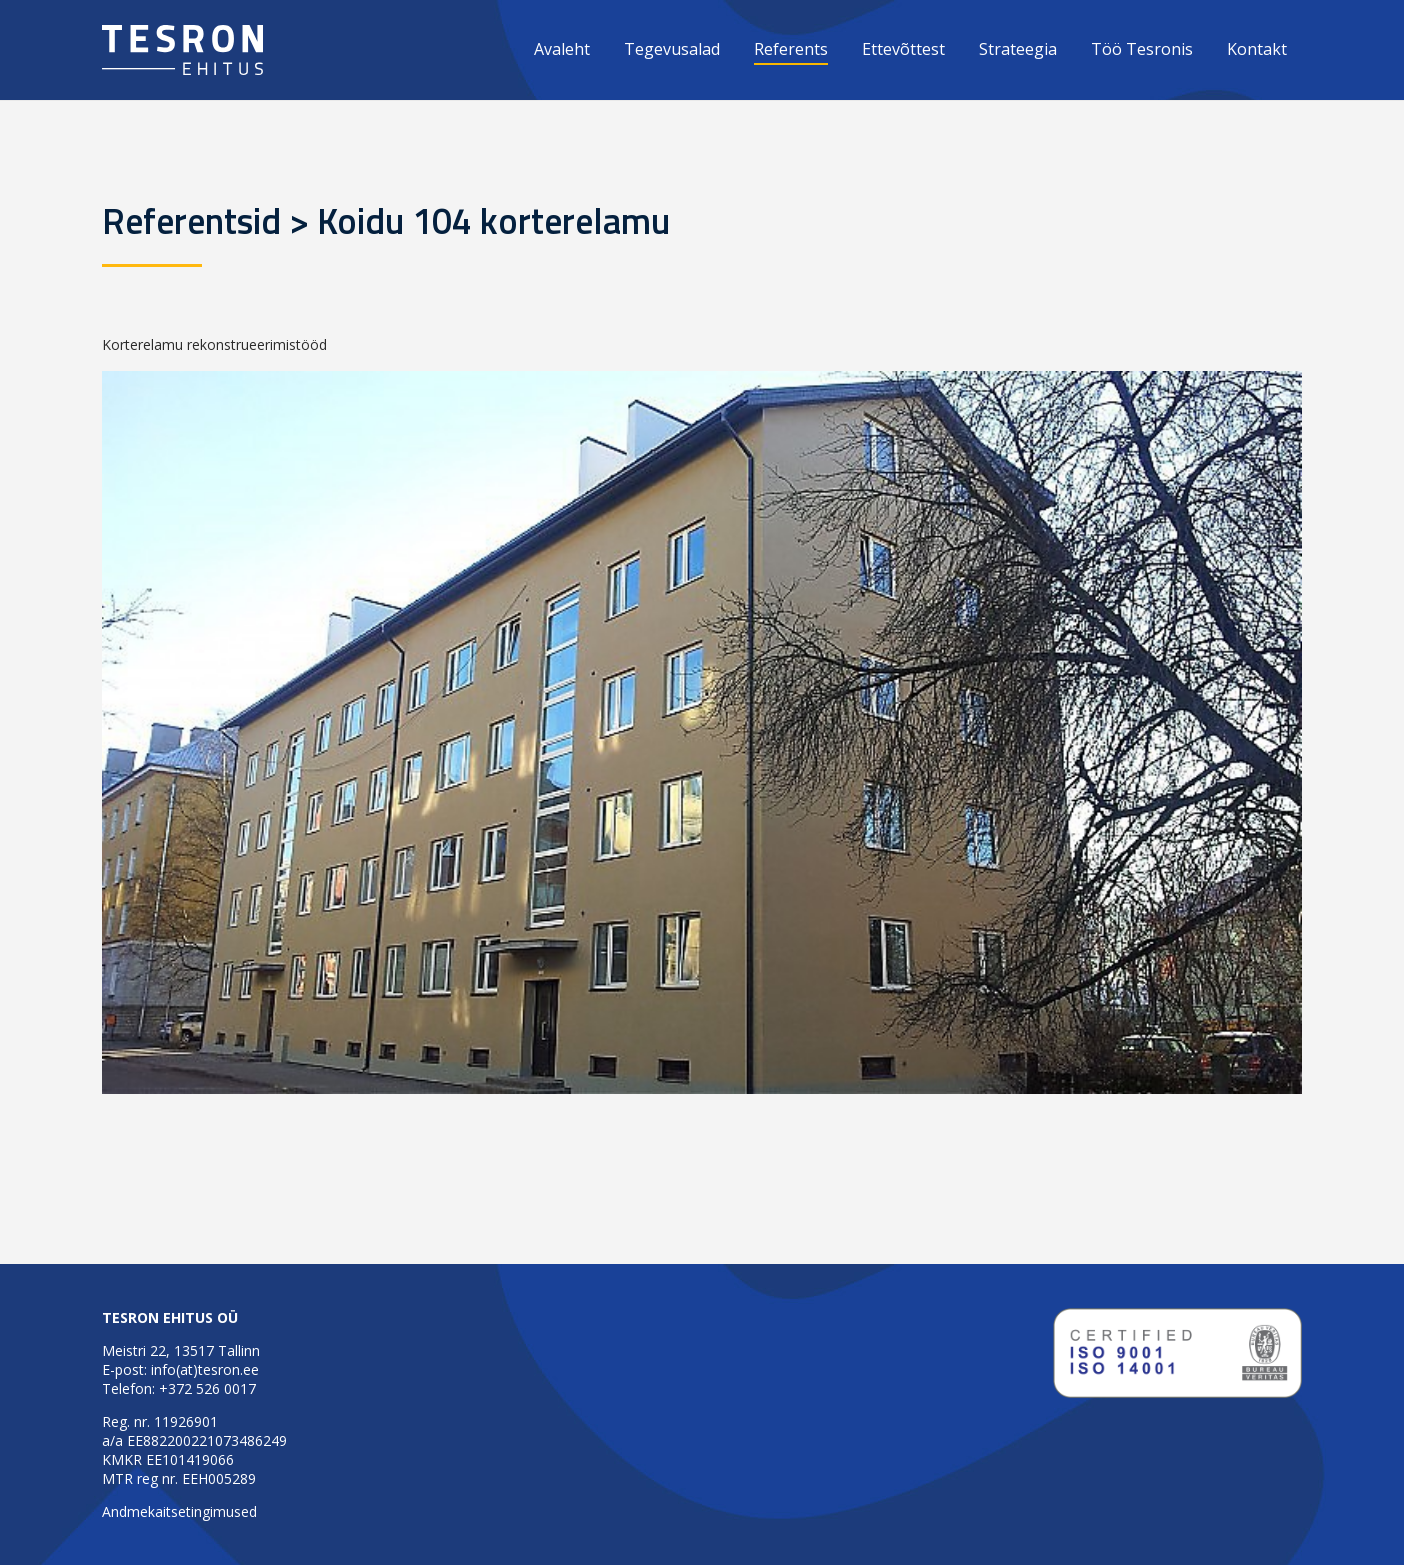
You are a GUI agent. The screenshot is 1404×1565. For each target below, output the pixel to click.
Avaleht (562, 49)
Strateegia (1018, 49)
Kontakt (1257, 49)
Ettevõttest (903, 49)
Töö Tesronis (1142, 49)
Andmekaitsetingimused (179, 1511)
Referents (791, 49)
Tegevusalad (672, 49)
